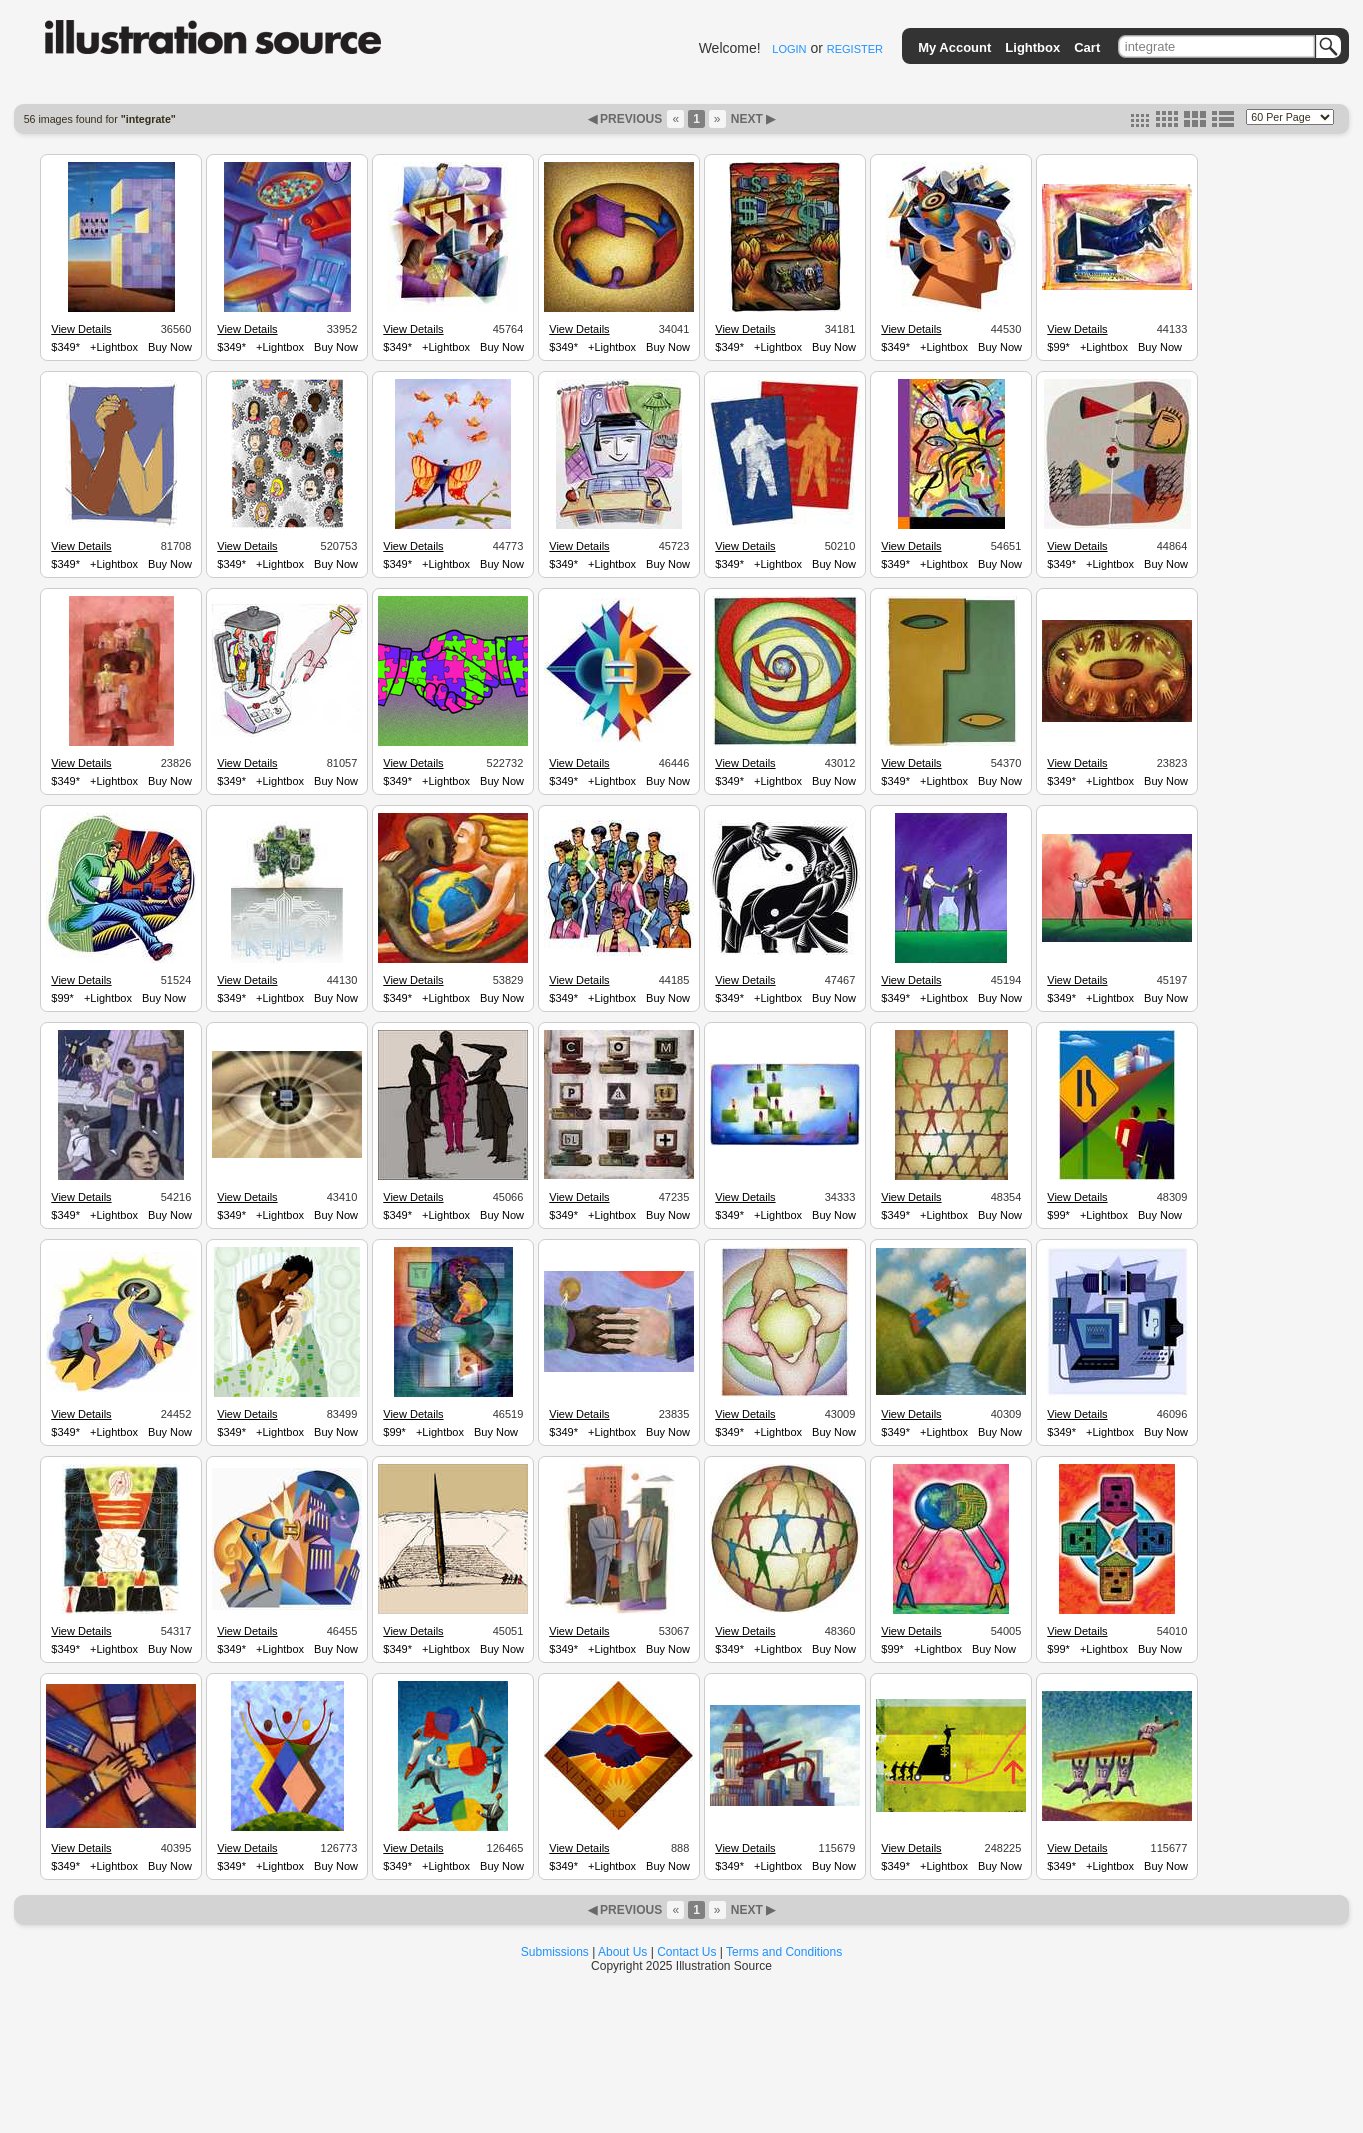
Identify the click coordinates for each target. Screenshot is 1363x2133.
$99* (1058, 347)
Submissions (555, 1952)
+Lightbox (114, 347)
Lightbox (1032, 47)
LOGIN (789, 49)
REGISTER (855, 49)
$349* (65, 347)
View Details (81, 329)
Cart (1087, 47)
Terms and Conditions (784, 1952)
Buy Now (170, 347)
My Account (954, 47)
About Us (622, 1952)
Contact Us (686, 1952)
